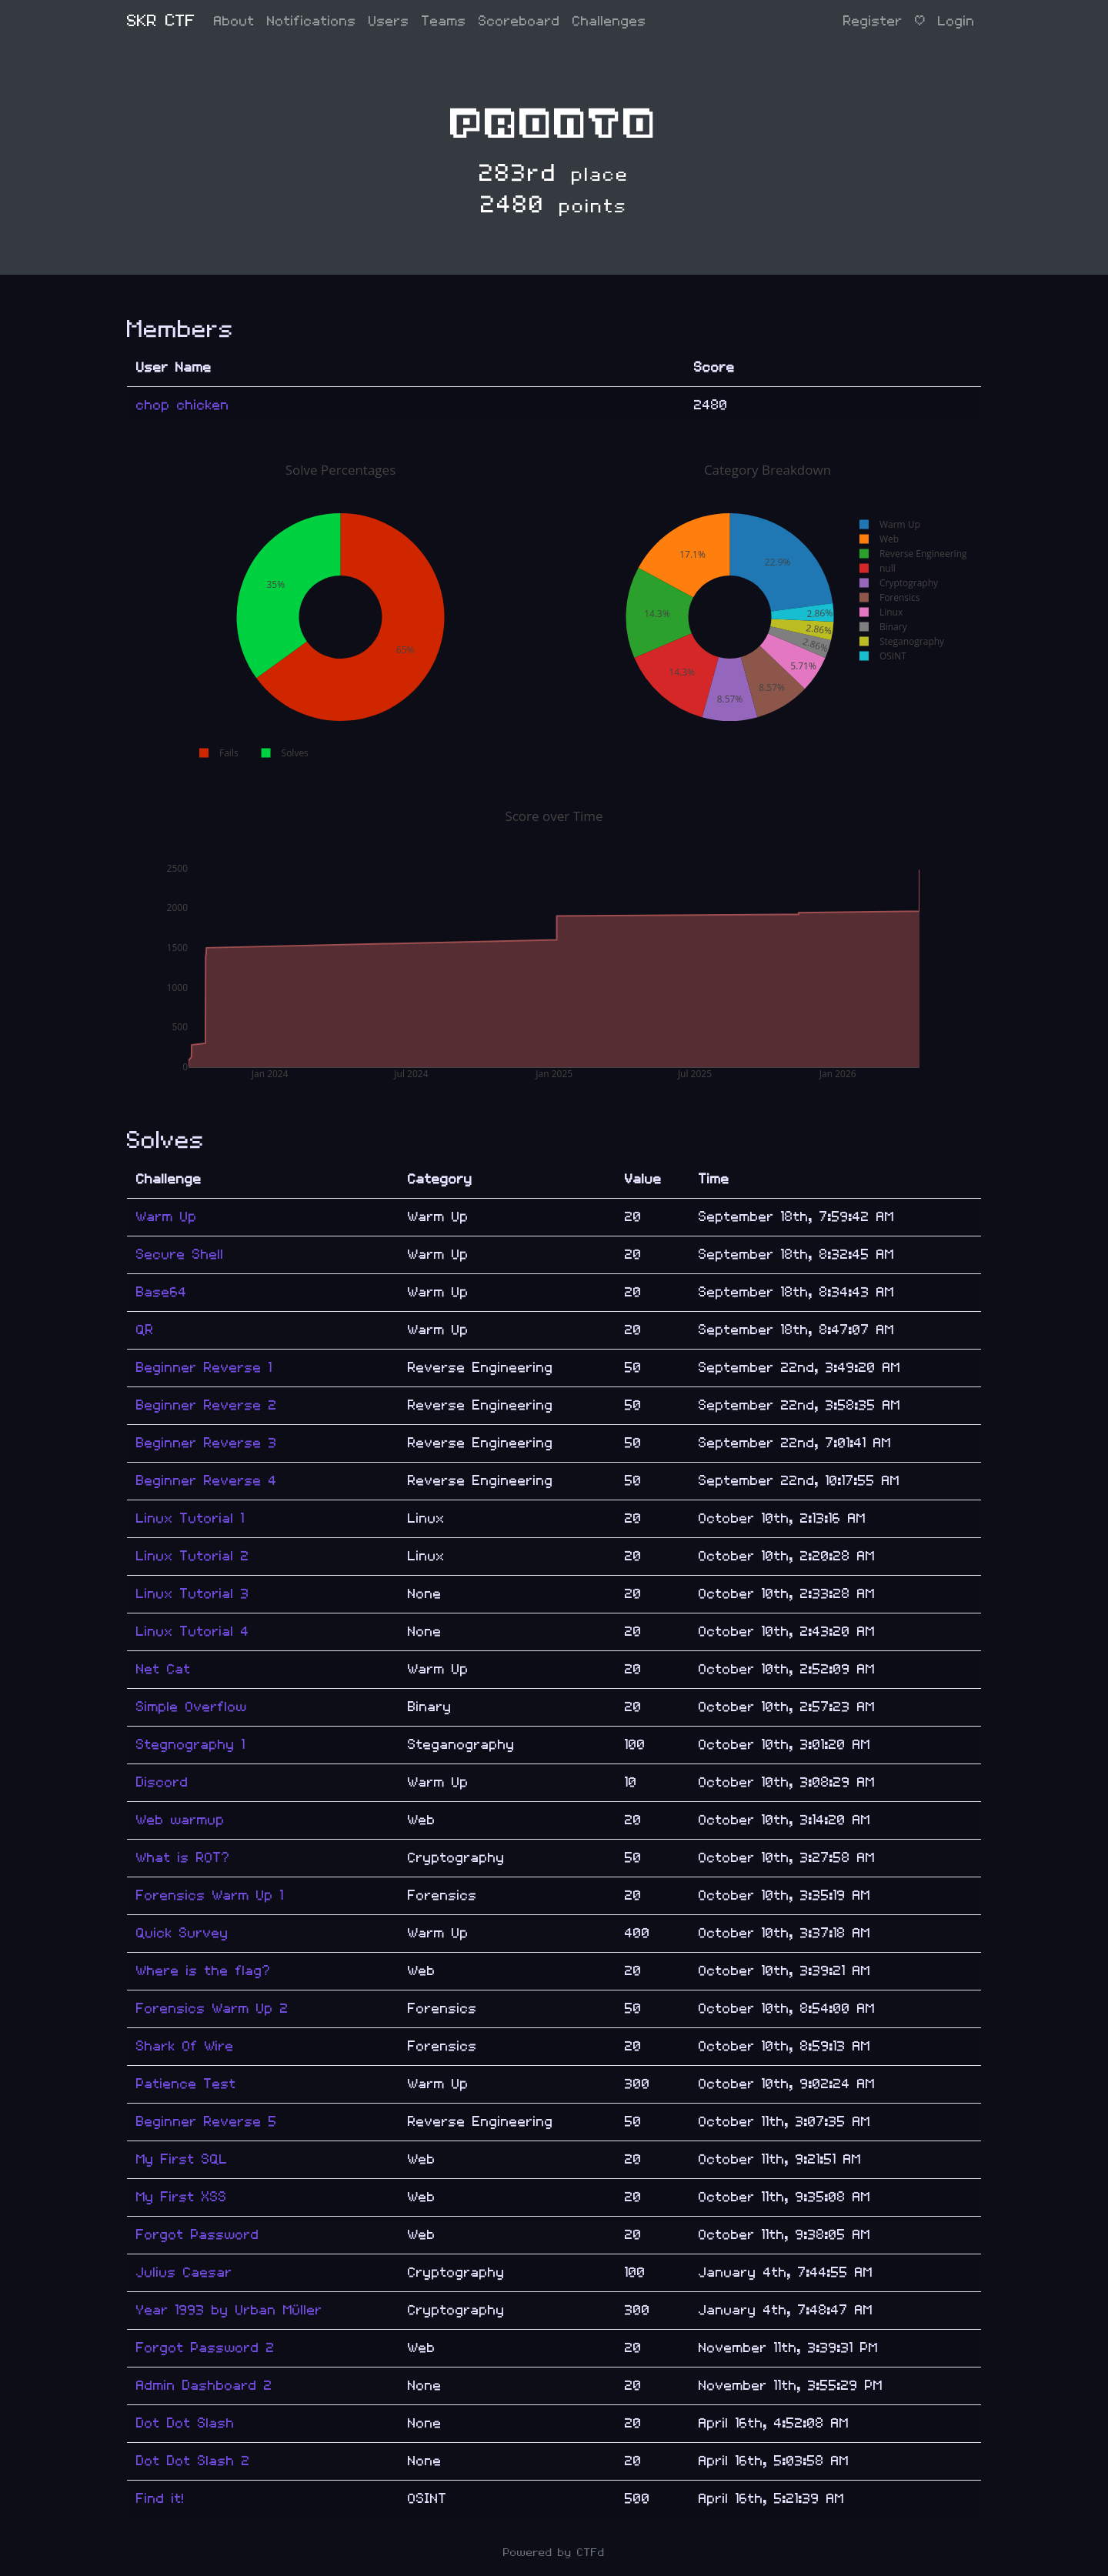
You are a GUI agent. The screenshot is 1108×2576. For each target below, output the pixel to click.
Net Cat (163, 1669)
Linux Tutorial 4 (192, 1631)
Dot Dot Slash (185, 2423)
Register (873, 21)
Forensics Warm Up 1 (210, 1895)
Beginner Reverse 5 (206, 2121)
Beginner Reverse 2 (206, 1405)
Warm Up (166, 1217)
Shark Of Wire (185, 2046)
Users (389, 21)
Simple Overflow (191, 1707)
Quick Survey (182, 1933)
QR (145, 1330)
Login (956, 21)
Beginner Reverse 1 (204, 1367)
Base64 (161, 1292)
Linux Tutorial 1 (190, 1518)
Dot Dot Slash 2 (193, 2461)
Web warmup (180, 1820)
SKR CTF (161, 21)
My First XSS (181, 2197)
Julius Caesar (184, 2272)
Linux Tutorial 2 (192, 1556)
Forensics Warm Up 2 (212, 2008)
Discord (162, 1782)
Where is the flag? (203, 1971)
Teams (444, 21)
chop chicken (182, 405)
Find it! (160, 2498)
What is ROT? (183, 1857)
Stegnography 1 (190, 1744)
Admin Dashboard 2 (204, 2385)
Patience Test (186, 2084)
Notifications (311, 21)
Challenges (609, 21)
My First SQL (182, 2159)
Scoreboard (519, 21)
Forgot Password (197, 2234)
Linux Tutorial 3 (192, 1594)
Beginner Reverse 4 (206, 1480)
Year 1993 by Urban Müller (229, 2310)
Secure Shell (180, 1254)
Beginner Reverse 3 (206, 1443)
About (234, 21)
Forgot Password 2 (205, 2348)
